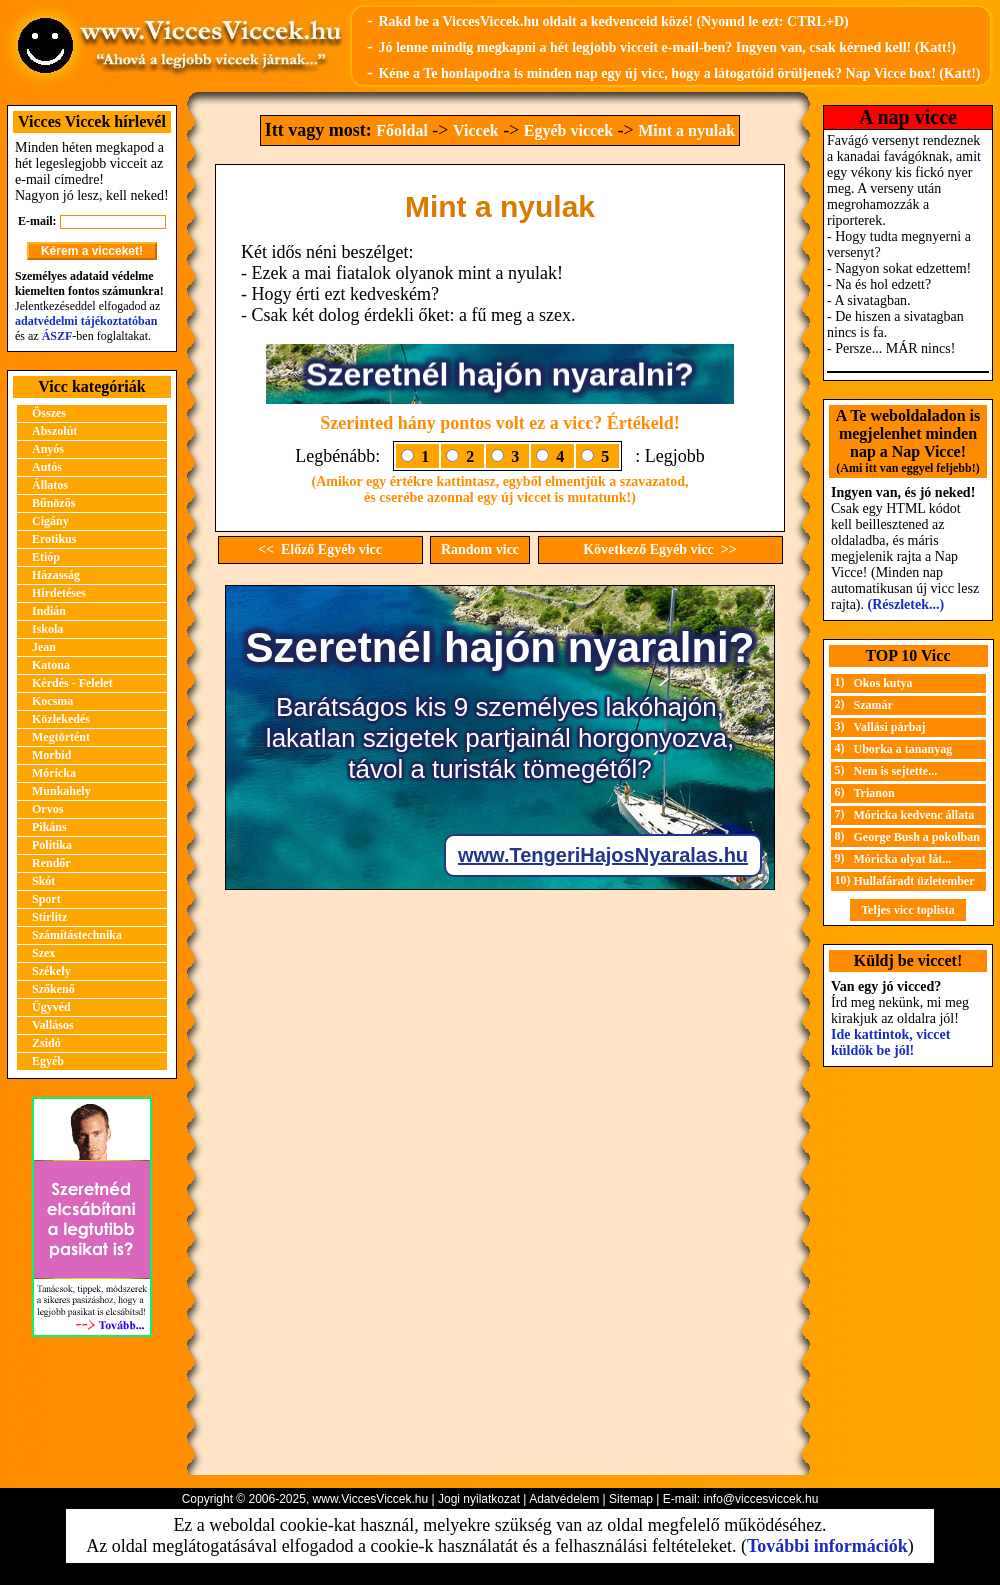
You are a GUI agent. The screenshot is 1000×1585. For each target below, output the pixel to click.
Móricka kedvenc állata (914, 815)
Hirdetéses (59, 593)
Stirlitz (49, 917)
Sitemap (631, 1499)
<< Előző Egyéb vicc (320, 549)
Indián (49, 611)
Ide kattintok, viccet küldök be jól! (890, 1042)
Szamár (873, 705)
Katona (51, 665)
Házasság (56, 575)
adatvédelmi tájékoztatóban (86, 321)
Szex (43, 953)
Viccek (476, 130)
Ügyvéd (51, 1007)
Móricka (54, 773)
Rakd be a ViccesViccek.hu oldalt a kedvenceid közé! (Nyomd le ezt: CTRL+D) (613, 21)
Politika (52, 845)
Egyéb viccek (568, 130)
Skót (43, 881)
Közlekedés (61, 719)
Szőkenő (53, 989)
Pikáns (49, 827)
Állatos (50, 485)
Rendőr (51, 863)
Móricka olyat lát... (903, 859)
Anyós (48, 449)
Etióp (46, 557)
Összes (49, 413)
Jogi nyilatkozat (479, 1499)
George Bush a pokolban (917, 837)
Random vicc (480, 549)
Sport (46, 899)
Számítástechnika (77, 935)
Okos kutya (883, 683)
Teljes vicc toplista (908, 910)
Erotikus (54, 539)
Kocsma (52, 701)
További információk (827, 1546)
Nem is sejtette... (896, 771)
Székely (51, 971)
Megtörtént (61, 737)
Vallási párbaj (890, 727)
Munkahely (61, 791)
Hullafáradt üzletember (914, 881)
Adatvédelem (564, 1499)
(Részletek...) (906, 604)
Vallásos (53, 1025)
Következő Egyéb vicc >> (660, 549)
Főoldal (402, 130)
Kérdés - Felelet (72, 683)
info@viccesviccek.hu (760, 1499)
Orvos (47, 809)
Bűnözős (53, 503)
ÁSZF (57, 336)
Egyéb (48, 1061)
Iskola (47, 629)
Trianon (874, 793)
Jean (44, 647)
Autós (47, 467)
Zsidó (46, 1043)
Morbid (51, 755)
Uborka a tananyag (903, 749)
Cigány (50, 521)
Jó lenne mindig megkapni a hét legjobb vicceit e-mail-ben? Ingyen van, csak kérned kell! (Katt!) (667, 47)
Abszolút (54, 431)
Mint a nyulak (686, 130)
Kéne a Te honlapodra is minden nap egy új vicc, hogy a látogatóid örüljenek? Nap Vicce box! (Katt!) (679, 73)
